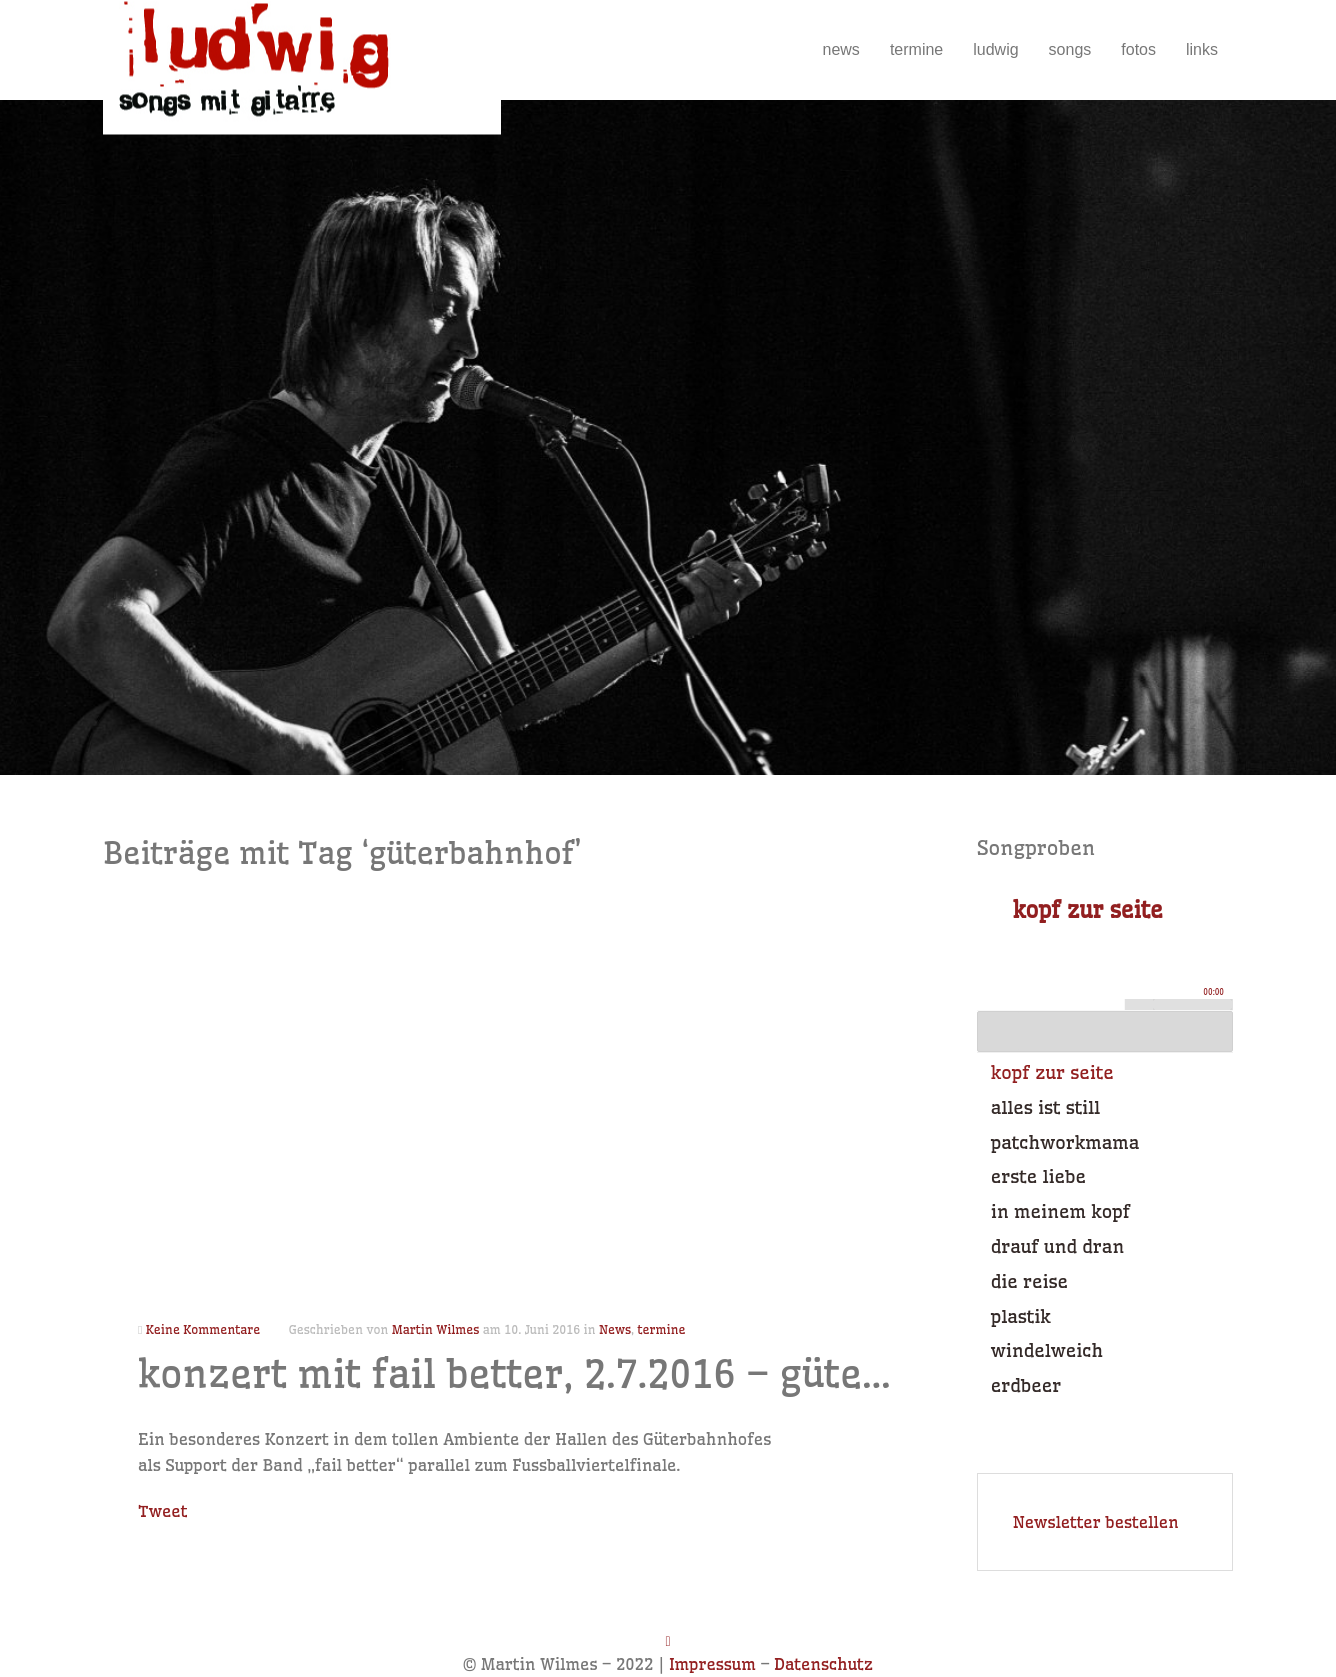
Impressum (712, 1664)
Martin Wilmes (435, 1329)
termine (916, 49)
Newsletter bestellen (1096, 1522)
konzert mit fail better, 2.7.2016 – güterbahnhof (589, 1374)
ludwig (995, 49)
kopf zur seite (1052, 1072)
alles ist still (1045, 1107)
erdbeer (1026, 1385)
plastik (1021, 1316)
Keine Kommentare (203, 1329)
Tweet (162, 1511)
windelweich (1047, 1350)
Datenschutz (823, 1664)
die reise (1029, 1281)
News (615, 1329)
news (841, 49)
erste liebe (1038, 1176)
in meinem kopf (1060, 1211)
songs (1070, 49)
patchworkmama (1065, 1142)
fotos (1138, 49)
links (1202, 49)
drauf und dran (1057, 1246)
